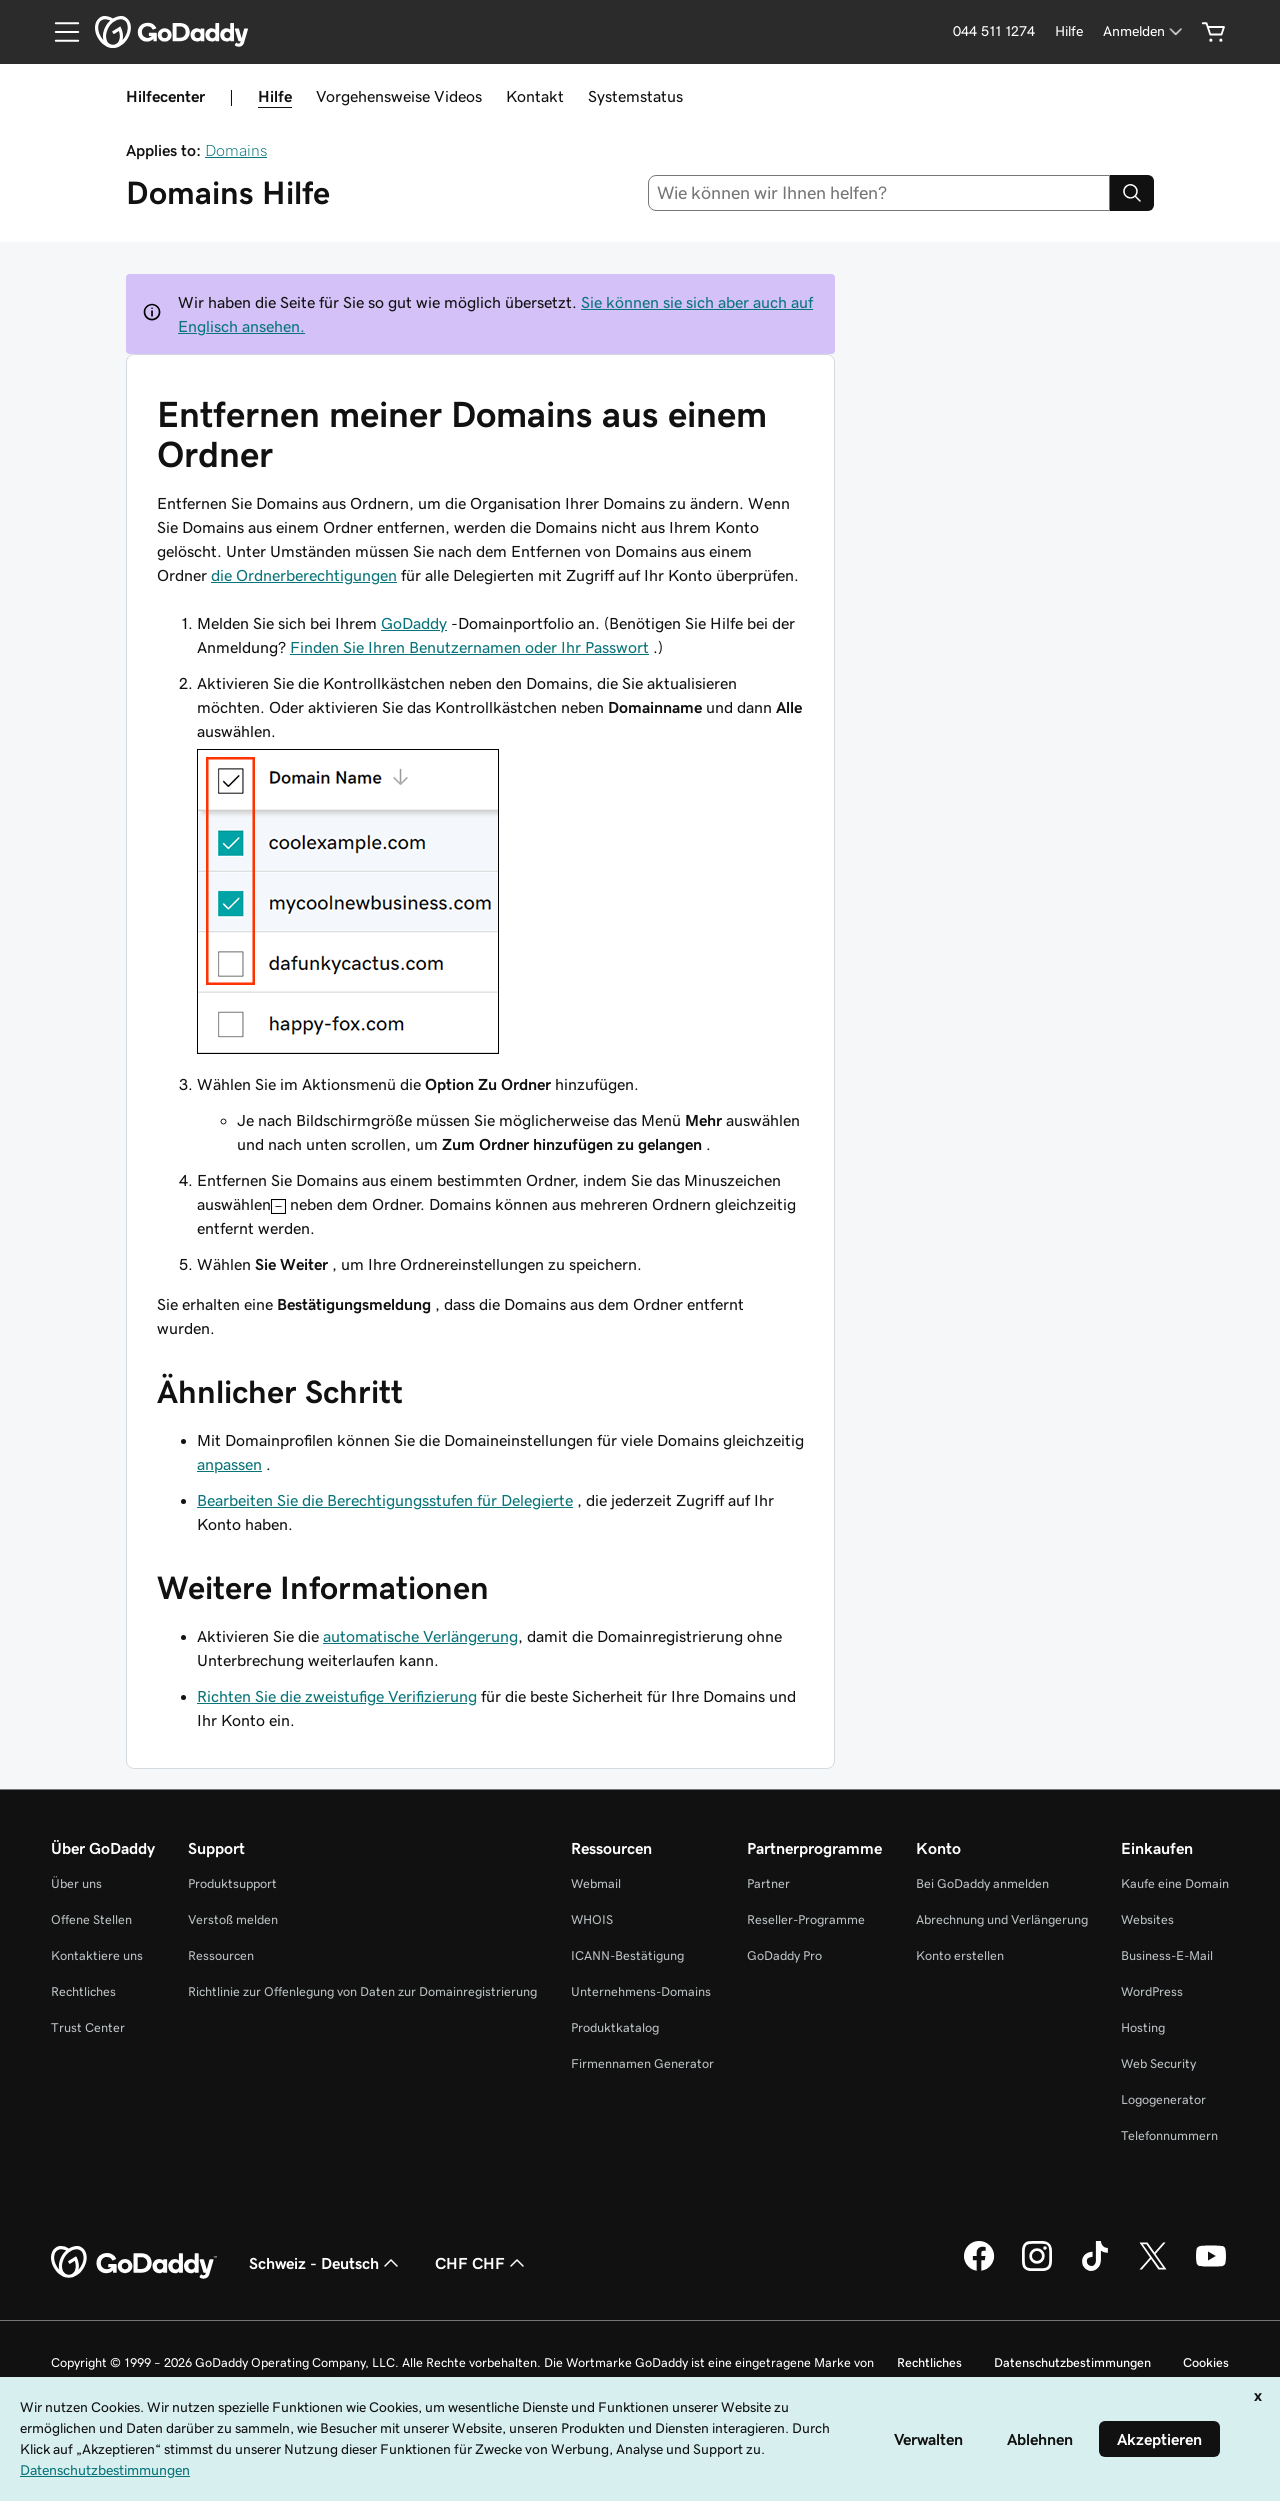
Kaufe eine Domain (1175, 1883)
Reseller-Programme (806, 1919)
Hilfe (275, 96)
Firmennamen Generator (642, 2063)
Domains (236, 150)
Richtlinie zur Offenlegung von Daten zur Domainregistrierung (362, 1991)
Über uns (76, 1883)
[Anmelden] (1144, 31)
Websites (1147, 1919)
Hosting (1143, 2027)
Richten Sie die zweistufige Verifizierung (337, 1696)
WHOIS (592, 1919)
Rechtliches (83, 1991)
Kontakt (535, 96)
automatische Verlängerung (420, 1636)
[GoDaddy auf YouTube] (1211, 2268)
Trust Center (88, 2027)
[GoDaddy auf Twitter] (1153, 2268)
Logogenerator (1163, 2099)
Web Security (1158, 2063)
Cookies (1206, 2362)
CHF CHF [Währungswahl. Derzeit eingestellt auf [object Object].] (482, 2263)
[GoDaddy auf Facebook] (979, 2268)
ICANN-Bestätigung (627, 1955)
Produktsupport (232, 1883)
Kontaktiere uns (97, 1955)
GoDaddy (414, 623)
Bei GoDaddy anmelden (982, 1883)
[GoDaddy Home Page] (134, 2263)
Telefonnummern (1169, 2135)
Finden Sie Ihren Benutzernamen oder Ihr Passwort (469, 647)
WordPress (1152, 1991)
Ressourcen (221, 1955)
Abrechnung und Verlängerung (1002, 1919)
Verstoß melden (233, 1919)
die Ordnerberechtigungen (304, 575)
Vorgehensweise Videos (399, 96)
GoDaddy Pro (784, 1955)
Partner (768, 1883)
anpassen (229, 1464)
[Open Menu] (59, 32)
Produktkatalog (615, 2027)
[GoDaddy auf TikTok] (1095, 2268)
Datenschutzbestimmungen (1072, 2362)
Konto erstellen (960, 1955)
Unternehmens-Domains (641, 1991)
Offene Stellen (91, 1919)
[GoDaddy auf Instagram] (1037, 2268)
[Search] (1132, 193)
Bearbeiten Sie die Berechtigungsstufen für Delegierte (385, 1500)
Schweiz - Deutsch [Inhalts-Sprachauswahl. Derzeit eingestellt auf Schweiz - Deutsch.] (326, 2263)
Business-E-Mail (1167, 1955)
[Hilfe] (1069, 31)
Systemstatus (635, 96)
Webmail (596, 1883)
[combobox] (879, 193)
